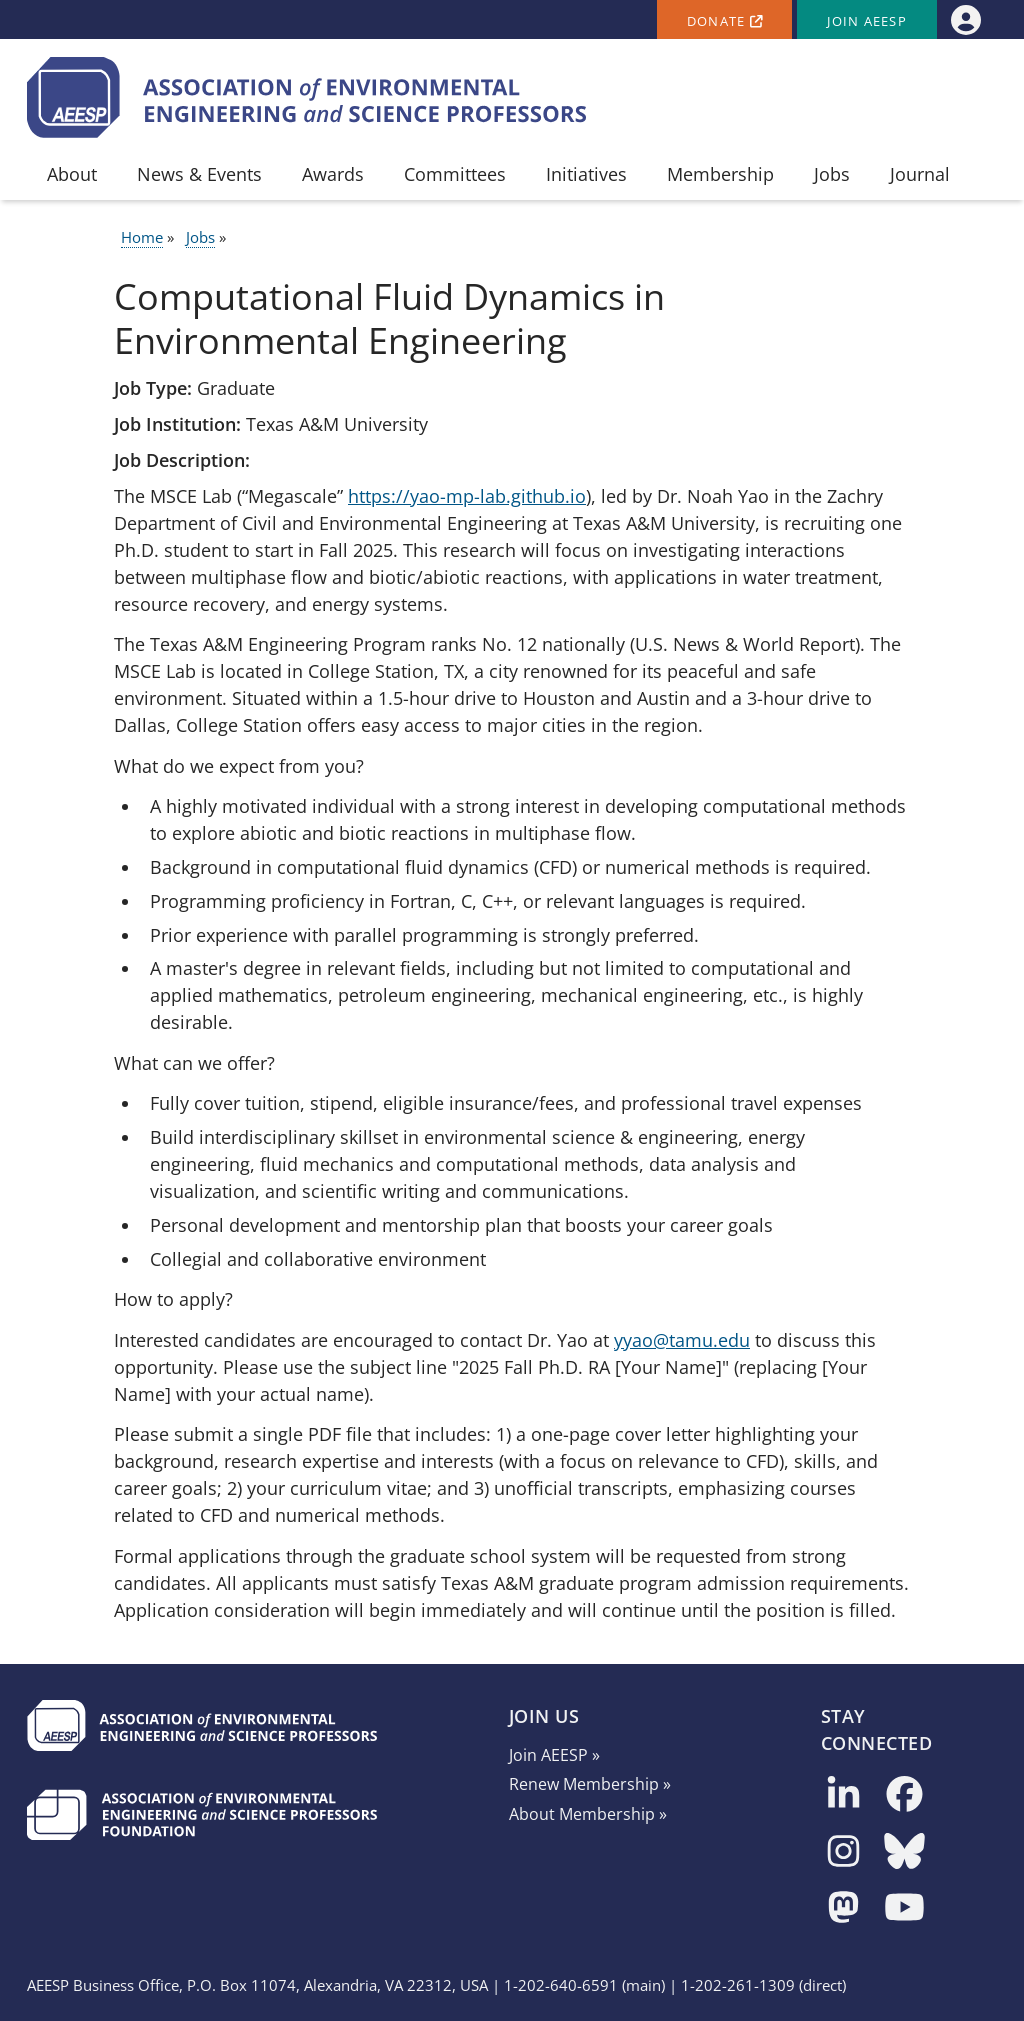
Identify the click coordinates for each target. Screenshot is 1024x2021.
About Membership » (588, 1814)
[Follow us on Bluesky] (904, 1852)
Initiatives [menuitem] (586, 174)
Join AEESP (867, 21)
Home (142, 237)
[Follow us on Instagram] (843, 1852)
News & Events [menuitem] (199, 174)
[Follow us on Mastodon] (843, 1908)
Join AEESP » (554, 1755)
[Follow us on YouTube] (904, 1908)
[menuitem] (965, 19)
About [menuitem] (72, 174)
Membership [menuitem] (720, 174)
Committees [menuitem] (455, 174)
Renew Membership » (590, 1784)
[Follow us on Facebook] (904, 1795)
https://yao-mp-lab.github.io (467, 496)
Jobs (200, 237)
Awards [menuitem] (333, 174)
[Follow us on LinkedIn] (843, 1795)
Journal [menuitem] (920, 174)
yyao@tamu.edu (682, 1340)
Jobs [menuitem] (832, 174)
